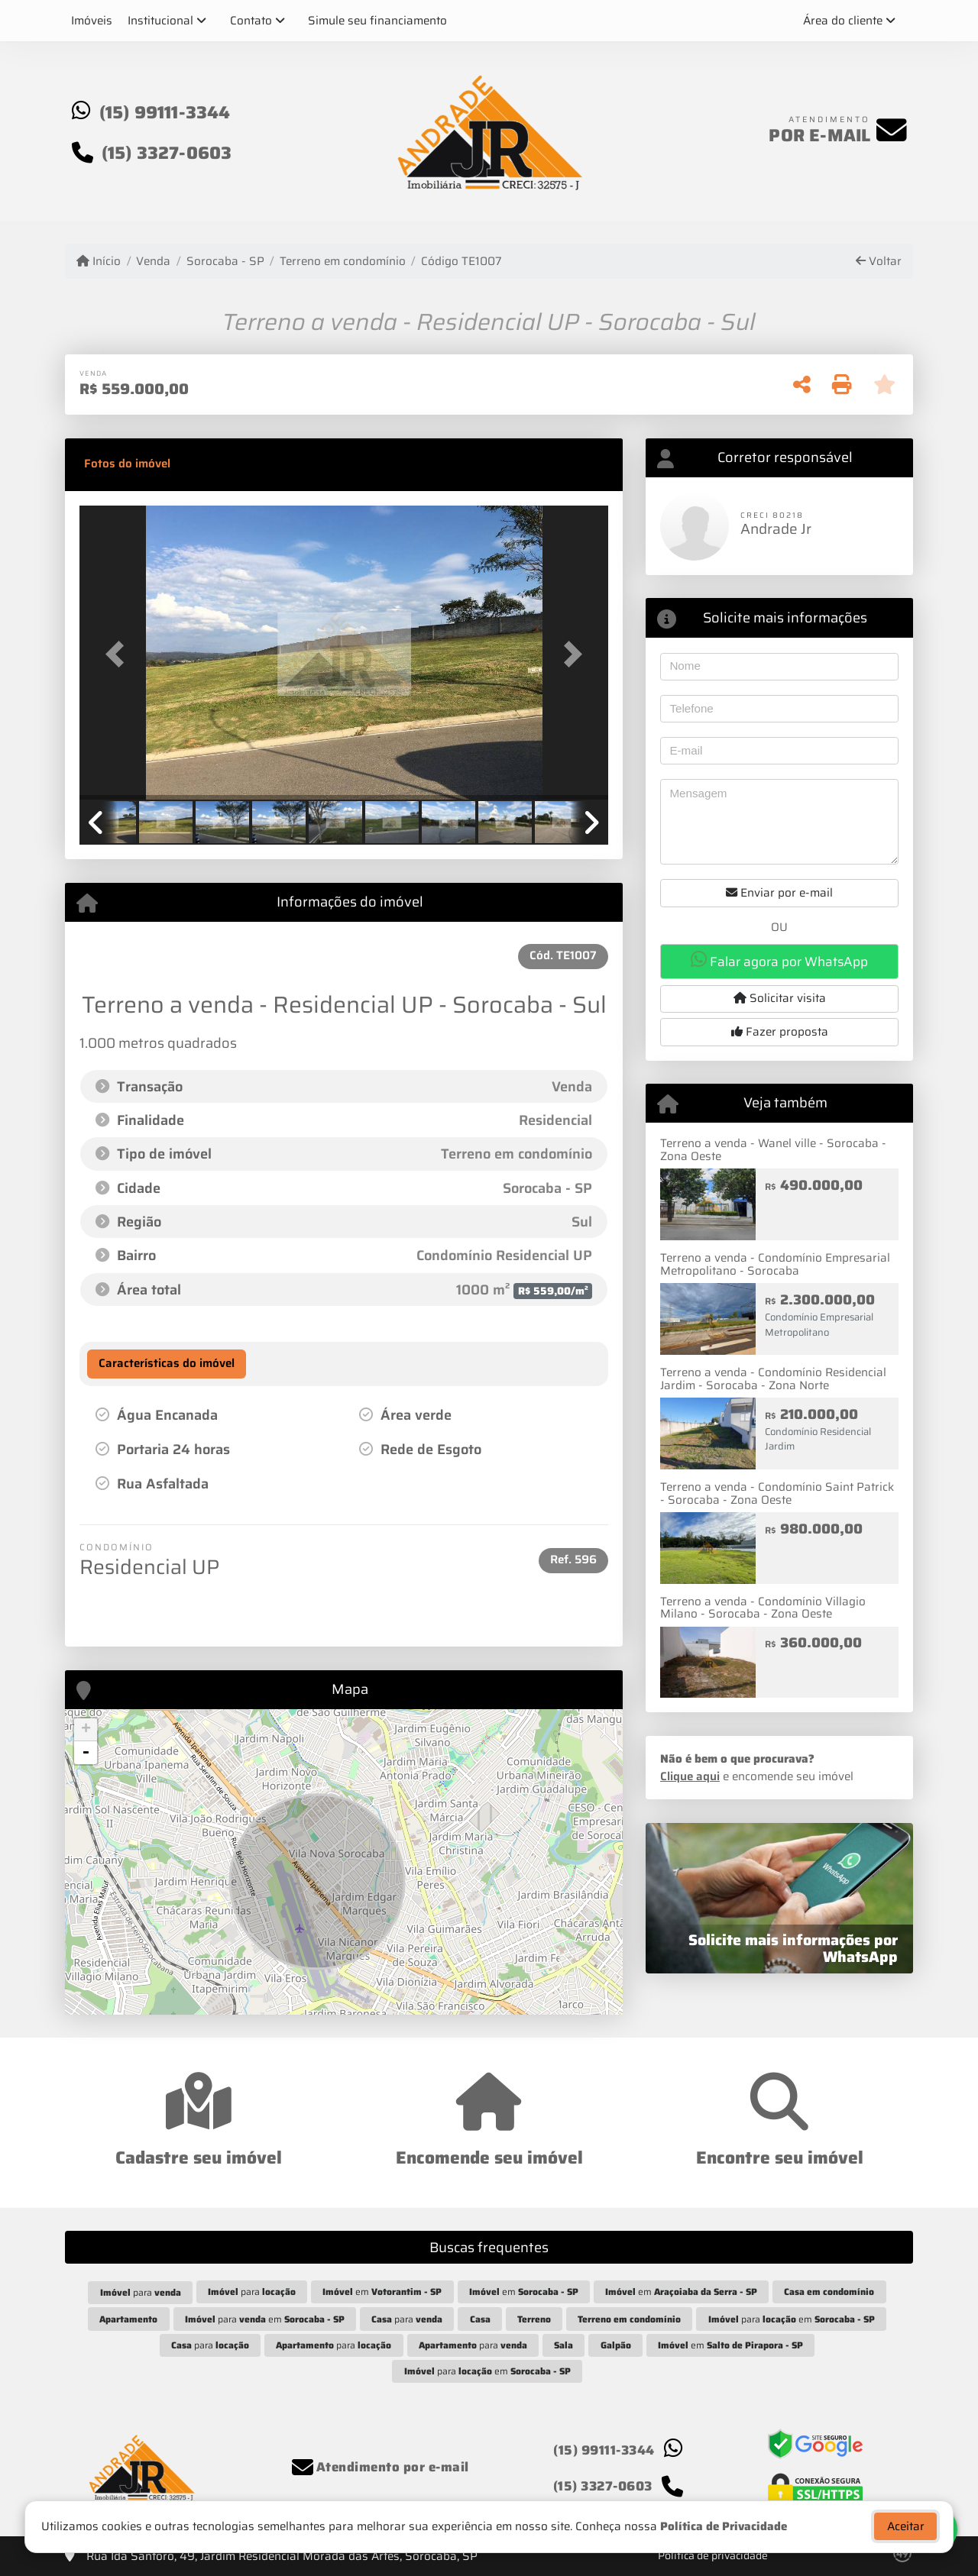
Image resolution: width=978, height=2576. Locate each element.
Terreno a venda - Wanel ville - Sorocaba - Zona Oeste (773, 1149)
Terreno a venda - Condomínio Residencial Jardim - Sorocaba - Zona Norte (773, 1379)
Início (98, 261)
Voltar (879, 261)
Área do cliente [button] (842, 20)
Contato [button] (251, 20)
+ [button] (86, 1729)
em (382, 2291)
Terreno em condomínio (343, 261)
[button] (119, 654)
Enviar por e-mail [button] (779, 893)
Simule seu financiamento (377, 20)
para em (265, 2319)
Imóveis (91, 20)
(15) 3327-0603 (167, 152)
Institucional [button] (160, 20)
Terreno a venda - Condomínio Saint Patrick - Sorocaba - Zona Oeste (777, 1493)
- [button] (85, 1752)
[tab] (127, 464)
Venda (153, 261)
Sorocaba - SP (225, 261)
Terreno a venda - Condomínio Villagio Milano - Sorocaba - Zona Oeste (763, 1608)
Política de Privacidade (723, 2533)
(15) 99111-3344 (165, 112)
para (140, 2292)
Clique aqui (690, 1776)
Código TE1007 (461, 261)
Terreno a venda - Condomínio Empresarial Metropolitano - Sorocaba (775, 1264)
